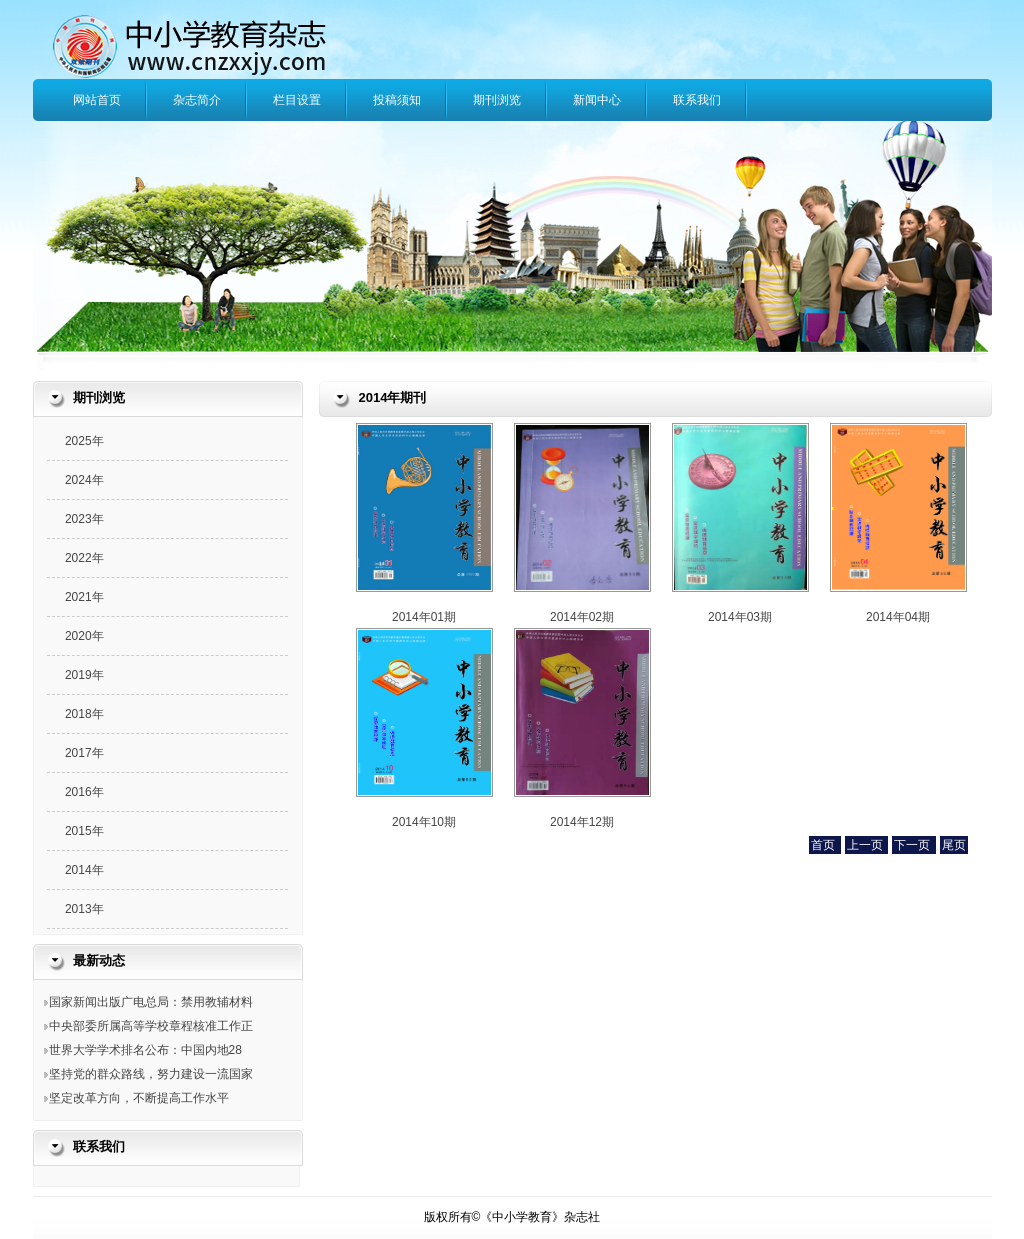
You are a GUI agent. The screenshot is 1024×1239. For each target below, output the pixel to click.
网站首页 (97, 100)
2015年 (84, 831)
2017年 (84, 753)
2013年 (84, 909)
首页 (824, 845)
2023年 (84, 519)
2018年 (84, 714)
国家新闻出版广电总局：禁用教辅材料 (151, 1002)
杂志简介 (197, 100)
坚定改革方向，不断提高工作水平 (139, 1098)
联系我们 (697, 100)
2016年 (84, 792)
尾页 (954, 845)
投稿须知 (397, 100)
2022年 (84, 558)
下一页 (913, 845)
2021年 (84, 597)
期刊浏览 (497, 100)
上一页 (866, 845)
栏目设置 (297, 100)
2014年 (84, 870)
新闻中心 (597, 100)
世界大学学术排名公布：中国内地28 (145, 1050)
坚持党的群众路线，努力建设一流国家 (151, 1074)
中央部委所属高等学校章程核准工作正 (151, 1026)
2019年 (84, 675)
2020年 (84, 636)
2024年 (84, 480)
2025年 (84, 441)
